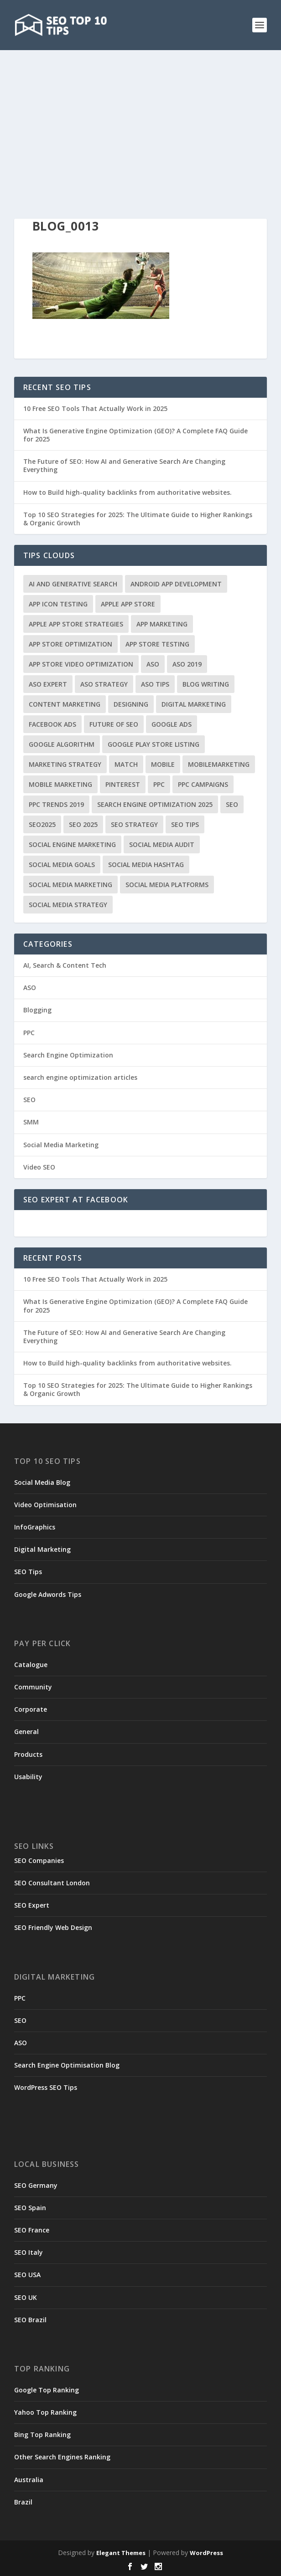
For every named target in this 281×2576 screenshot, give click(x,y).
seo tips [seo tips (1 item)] (185, 824)
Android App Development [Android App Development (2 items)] (176, 584)
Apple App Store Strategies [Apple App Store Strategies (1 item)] (76, 624)
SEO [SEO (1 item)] (232, 804)
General (26, 1731)
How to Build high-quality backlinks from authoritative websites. (127, 492)
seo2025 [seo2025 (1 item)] (42, 824)
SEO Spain (30, 2207)
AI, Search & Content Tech (64, 965)
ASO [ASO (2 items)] (152, 664)
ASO (29, 987)
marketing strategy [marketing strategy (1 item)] (65, 764)
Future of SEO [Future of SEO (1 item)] (113, 724)
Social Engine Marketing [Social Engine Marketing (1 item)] (72, 844)
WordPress (206, 2553)
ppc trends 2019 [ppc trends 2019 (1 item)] (56, 804)
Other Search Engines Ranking (62, 2457)
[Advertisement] (140, 118)
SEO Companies (39, 1860)
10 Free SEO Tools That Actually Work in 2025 (95, 408)
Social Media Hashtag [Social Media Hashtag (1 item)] (146, 864)
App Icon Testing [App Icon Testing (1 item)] (58, 604)
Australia (28, 2479)
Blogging (37, 1010)
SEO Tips (28, 1571)
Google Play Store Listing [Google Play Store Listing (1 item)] (153, 744)
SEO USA (27, 2274)
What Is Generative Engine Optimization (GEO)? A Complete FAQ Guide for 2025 (135, 434)
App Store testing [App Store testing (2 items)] (157, 644)
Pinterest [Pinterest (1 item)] (122, 784)
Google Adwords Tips (47, 1594)
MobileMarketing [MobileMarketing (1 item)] (219, 764)
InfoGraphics (34, 1527)
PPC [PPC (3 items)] (159, 784)
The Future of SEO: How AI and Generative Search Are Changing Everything (124, 465)
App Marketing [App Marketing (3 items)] (161, 624)
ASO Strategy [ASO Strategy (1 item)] (104, 684)
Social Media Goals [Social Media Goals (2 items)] (62, 864)
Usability (28, 1776)
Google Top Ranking (46, 2390)
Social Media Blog (42, 1482)
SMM (31, 1122)
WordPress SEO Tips (45, 2087)
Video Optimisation (45, 1504)
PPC (29, 1032)
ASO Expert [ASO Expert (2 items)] (48, 684)
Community (33, 1687)
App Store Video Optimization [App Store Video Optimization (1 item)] (81, 664)
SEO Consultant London (52, 1882)
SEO (29, 1099)
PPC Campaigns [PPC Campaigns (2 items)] (203, 784)
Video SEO (39, 1167)
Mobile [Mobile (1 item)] (163, 764)
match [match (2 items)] (126, 764)
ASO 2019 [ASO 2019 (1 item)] (187, 664)
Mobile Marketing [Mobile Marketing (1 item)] (60, 784)
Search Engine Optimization (68, 1055)
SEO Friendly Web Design (53, 1927)
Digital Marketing (42, 1549)
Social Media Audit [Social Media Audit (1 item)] (161, 844)
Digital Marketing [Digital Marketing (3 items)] (193, 704)
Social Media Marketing (61, 1144)
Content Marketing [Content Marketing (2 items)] (64, 704)
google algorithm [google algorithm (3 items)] (61, 744)
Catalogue (30, 1664)
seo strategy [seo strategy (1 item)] (134, 824)
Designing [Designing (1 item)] (131, 704)
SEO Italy (28, 2252)
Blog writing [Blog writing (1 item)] (205, 684)
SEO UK (25, 2297)
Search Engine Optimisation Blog (67, 2065)
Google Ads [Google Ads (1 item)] (171, 724)
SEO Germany (35, 2185)
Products (28, 1754)
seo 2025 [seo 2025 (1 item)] (83, 824)
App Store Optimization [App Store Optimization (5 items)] (70, 644)
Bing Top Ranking (42, 2434)
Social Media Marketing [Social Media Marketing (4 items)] (70, 884)
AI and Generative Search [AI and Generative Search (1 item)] (73, 584)
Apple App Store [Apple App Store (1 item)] (128, 604)
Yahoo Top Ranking (45, 2412)
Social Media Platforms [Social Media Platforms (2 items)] (166, 884)
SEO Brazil (30, 2319)
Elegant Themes (121, 2553)
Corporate (30, 1709)
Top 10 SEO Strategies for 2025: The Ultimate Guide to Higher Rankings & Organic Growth (137, 518)
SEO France (31, 2230)
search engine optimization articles (80, 1077)
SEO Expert (31, 1905)
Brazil (23, 2502)
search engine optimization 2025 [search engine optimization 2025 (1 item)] (155, 804)
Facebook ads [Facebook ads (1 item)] (52, 724)
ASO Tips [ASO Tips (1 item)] (155, 684)
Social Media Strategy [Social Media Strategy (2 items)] (68, 904)
